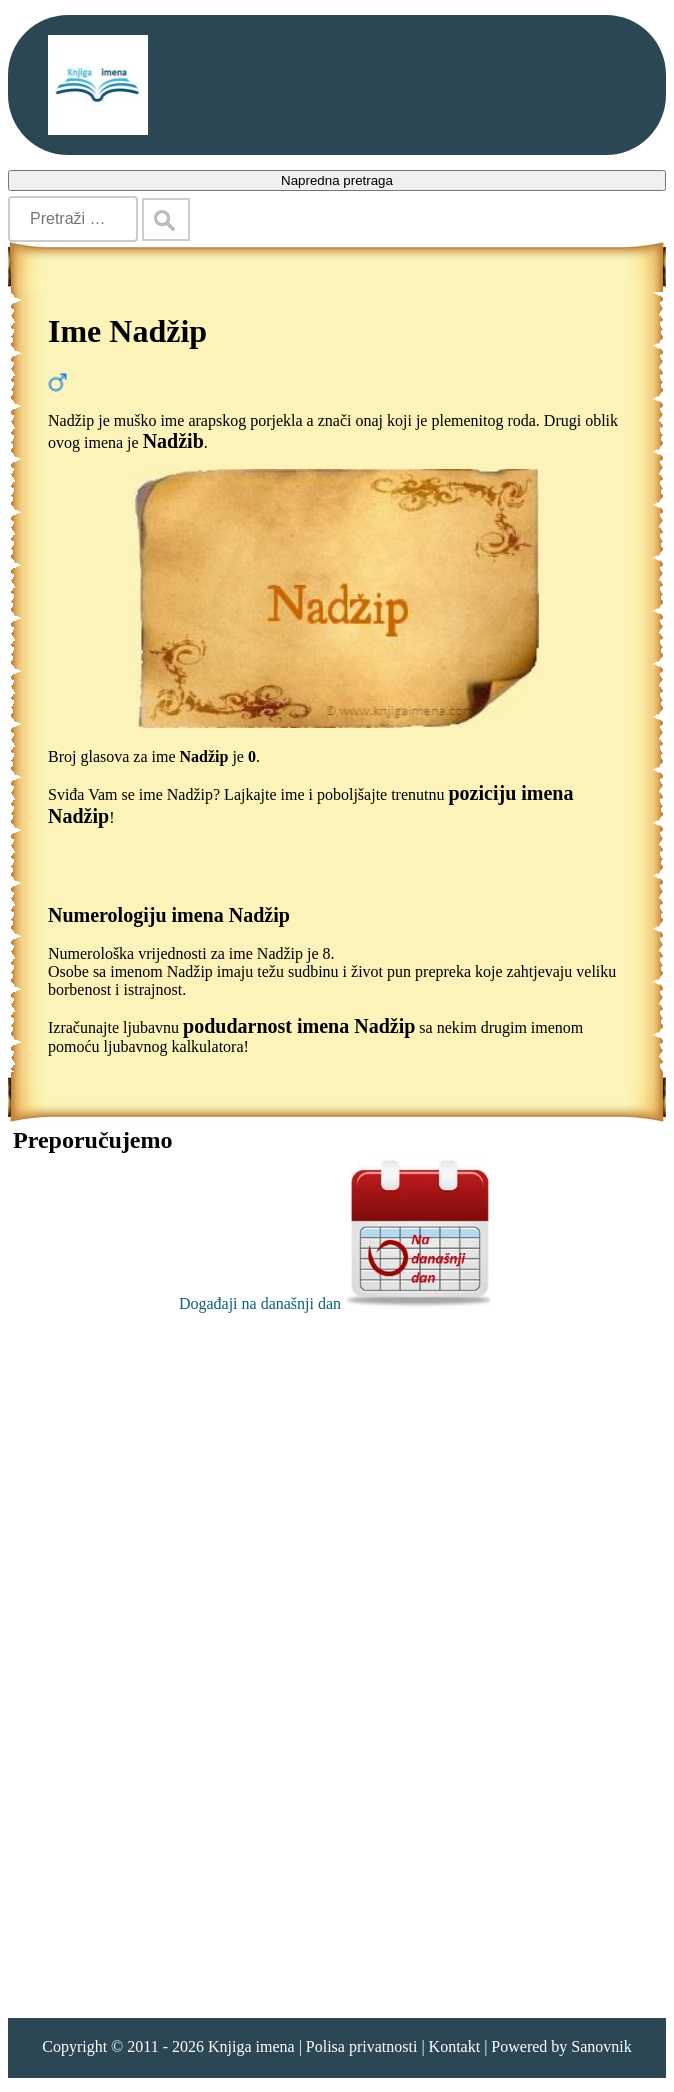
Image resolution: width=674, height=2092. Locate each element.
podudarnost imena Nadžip (299, 1026)
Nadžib (173, 441)
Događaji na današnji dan (337, 1303)
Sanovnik (601, 2046)
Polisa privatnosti (362, 2046)
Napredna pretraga (337, 180)
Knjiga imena (251, 2046)
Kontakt (455, 2046)
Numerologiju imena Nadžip (169, 915)
